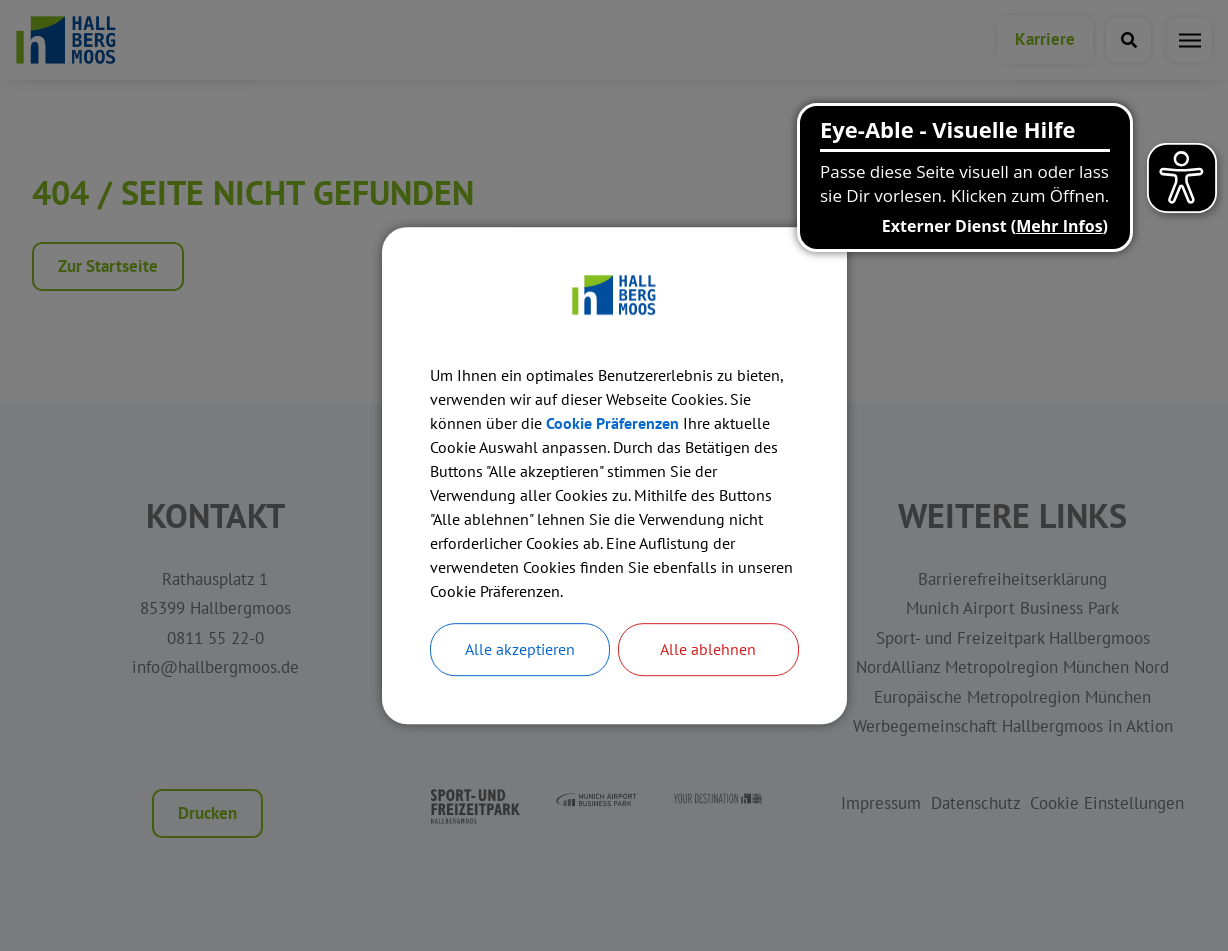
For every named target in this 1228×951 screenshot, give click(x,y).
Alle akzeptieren (520, 650)
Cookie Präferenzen (612, 423)
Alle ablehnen (708, 650)
